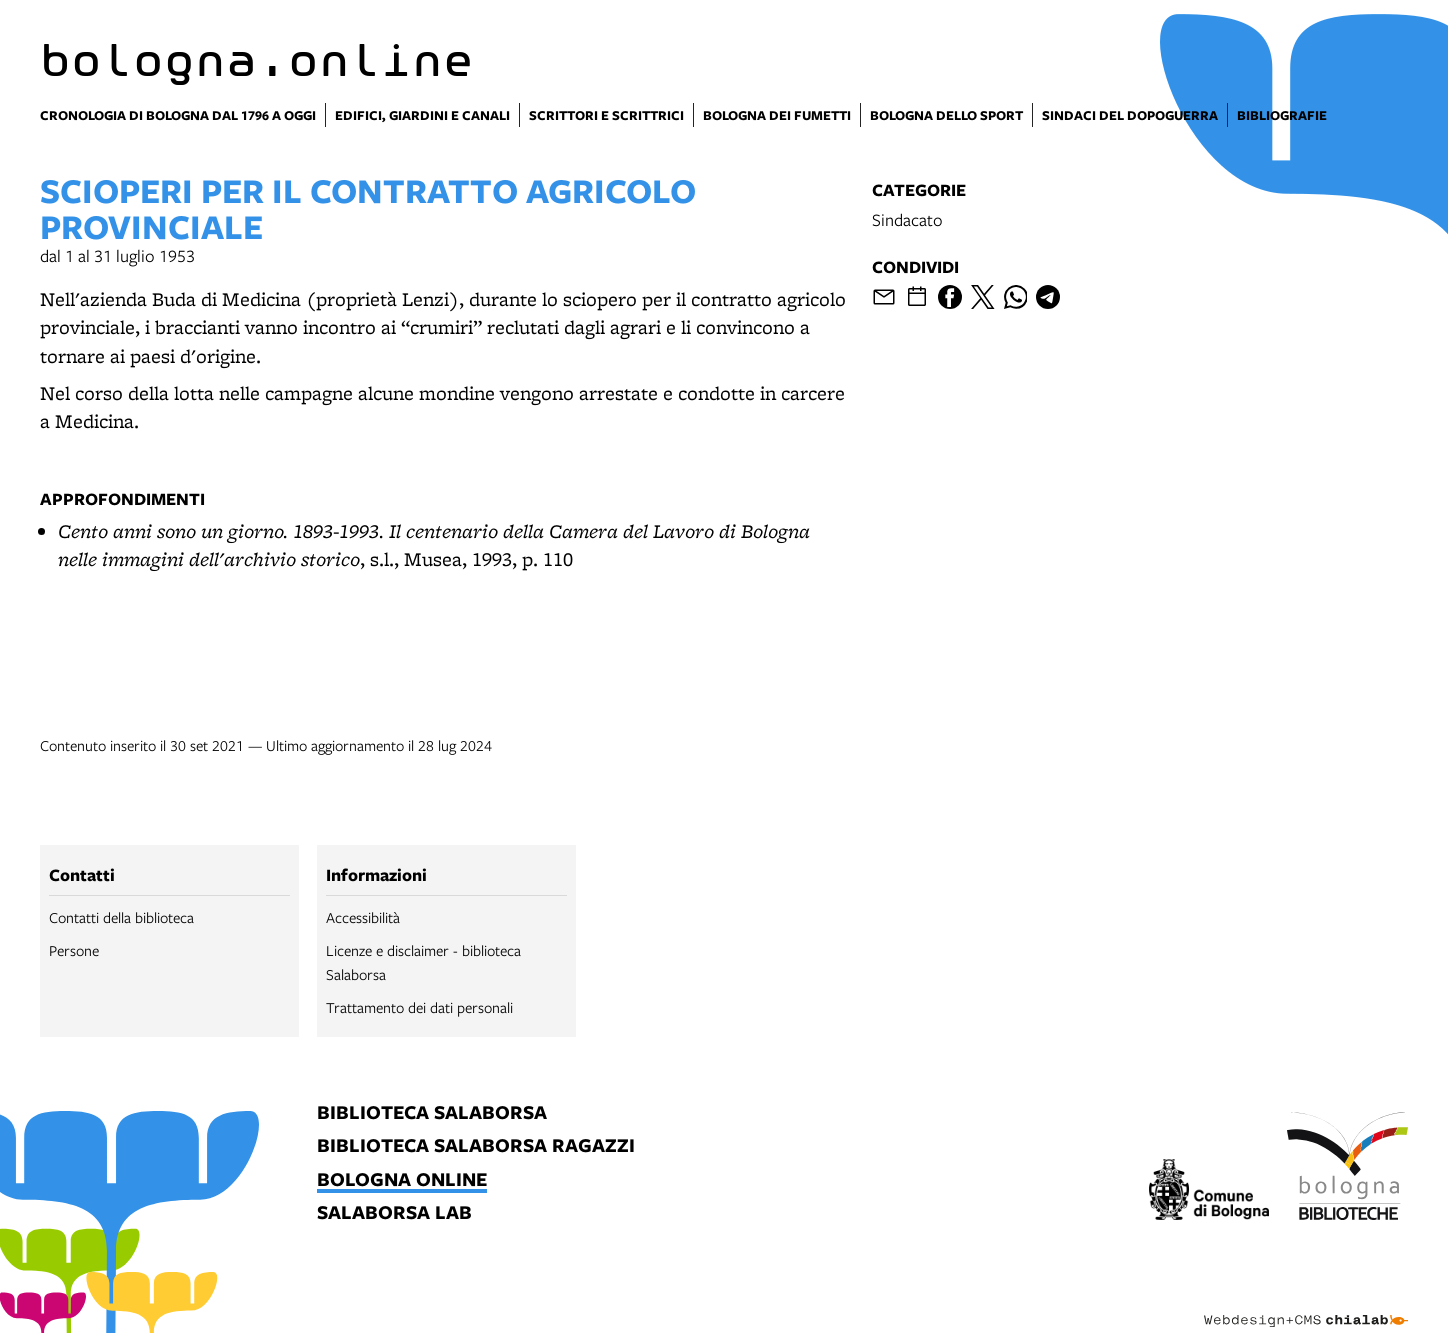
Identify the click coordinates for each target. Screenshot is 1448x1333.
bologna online (402, 1180)
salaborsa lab (394, 1213)
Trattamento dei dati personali (419, 1007)
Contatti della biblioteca (121, 917)
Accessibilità (363, 917)
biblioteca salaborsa (432, 1113)
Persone (74, 950)
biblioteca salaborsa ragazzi (476, 1146)
